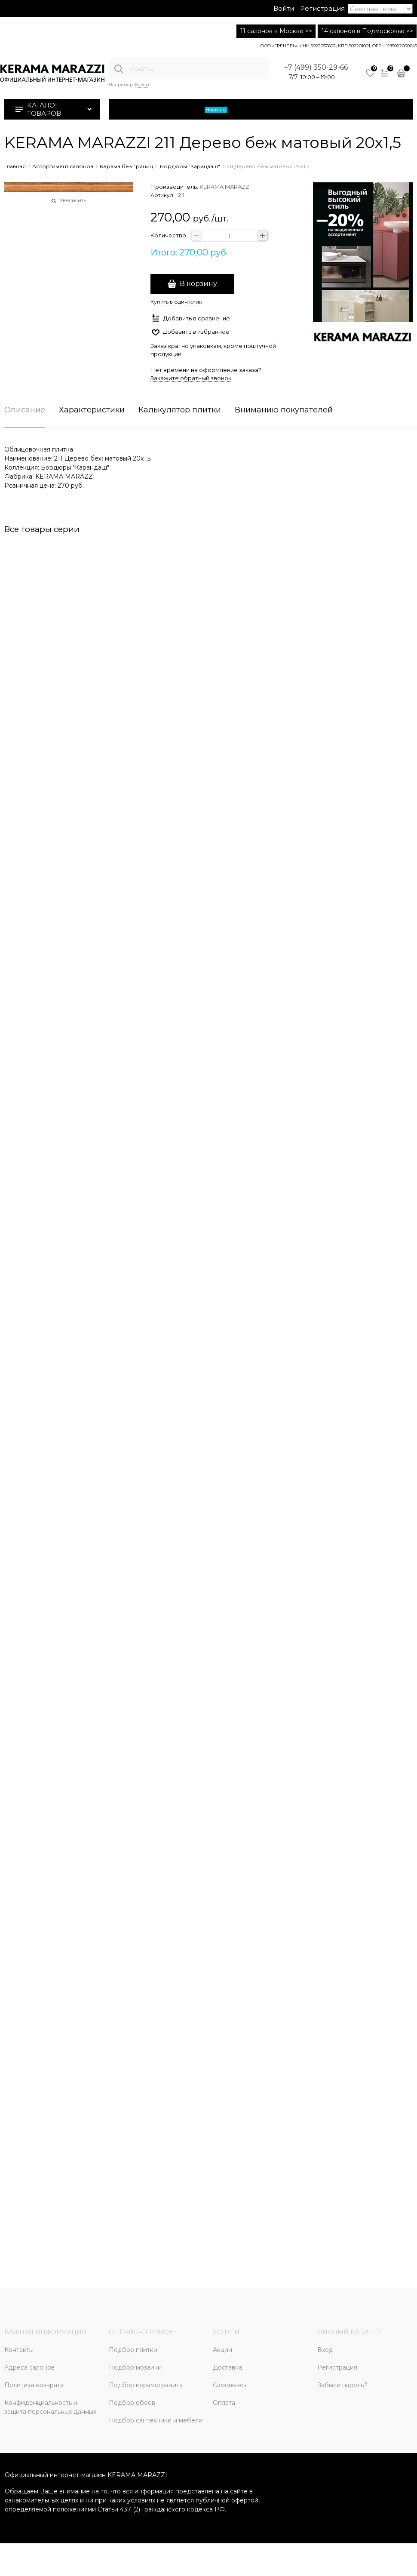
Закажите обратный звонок (190, 378)
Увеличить (73, 200)
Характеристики (92, 410)
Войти (283, 8)
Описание (24, 410)
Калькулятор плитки (179, 410)
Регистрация (322, 8)
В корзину (198, 284)
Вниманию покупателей (284, 410)
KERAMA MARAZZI (225, 186)
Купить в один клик (176, 301)
